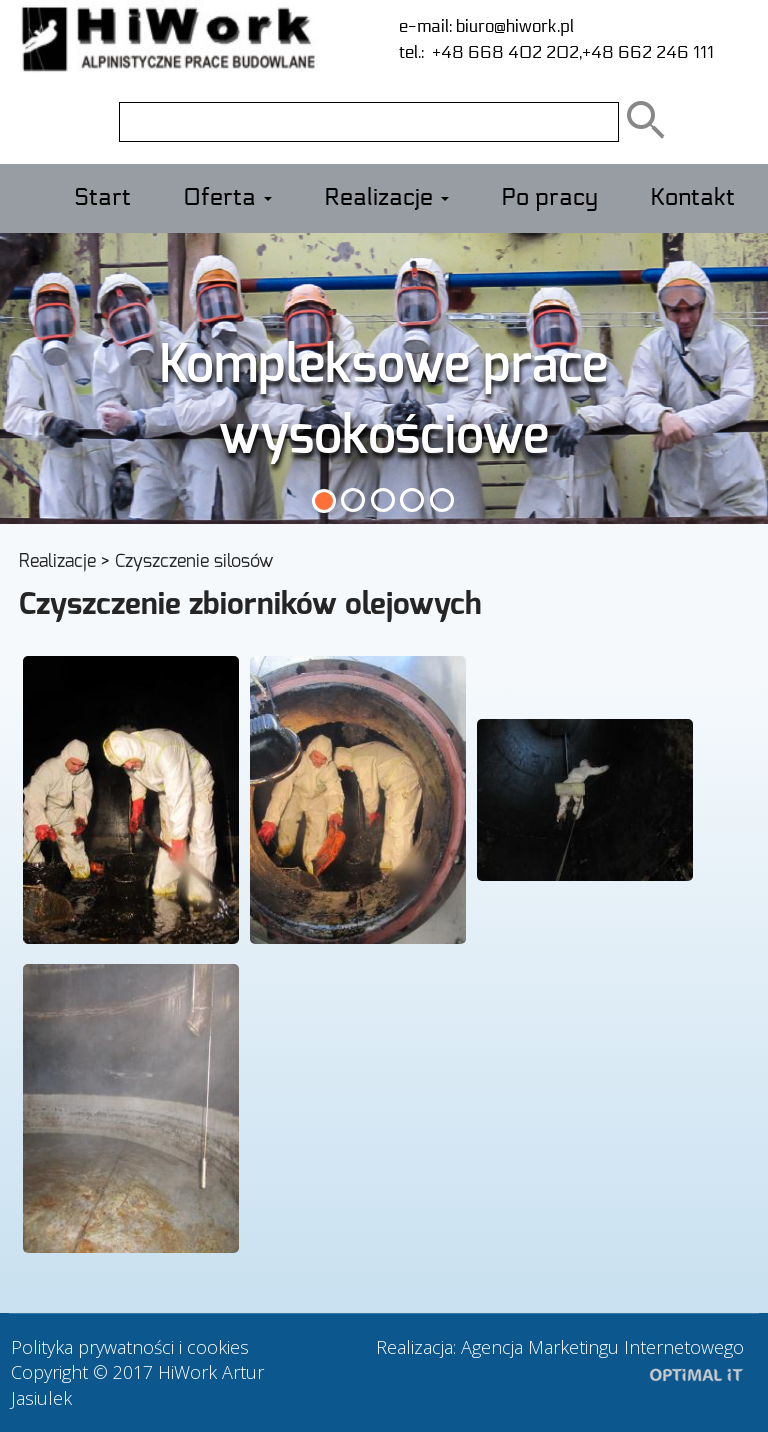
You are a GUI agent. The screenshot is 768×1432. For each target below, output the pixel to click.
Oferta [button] (227, 198)
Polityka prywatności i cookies (130, 1347)
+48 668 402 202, (503, 52)
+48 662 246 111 (648, 52)
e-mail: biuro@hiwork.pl (486, 26)
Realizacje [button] (386, 198)
